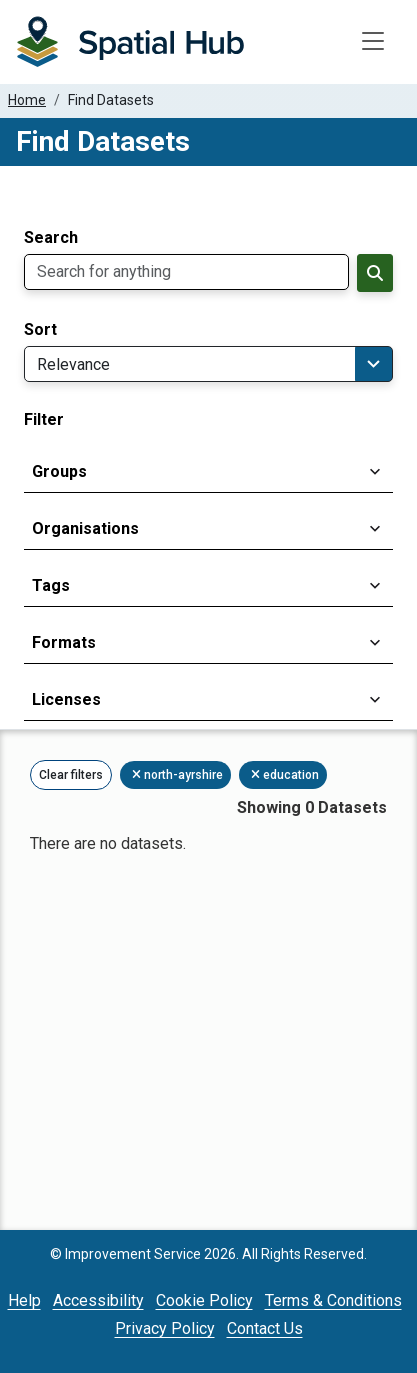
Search (51, 238)
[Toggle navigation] (373, 42)
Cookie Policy (204, 1300)
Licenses (66, 699)
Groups (59, 471)
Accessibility (98, 1300)
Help (24, 1300)
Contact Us (265, 1328)
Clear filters (71, 775)
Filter (44, 420)
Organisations (85, 528)
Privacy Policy (165, 1328)
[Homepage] (130, 42)
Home (27, 100)
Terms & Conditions (333, 1300)
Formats (64, 642)
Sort (40, 330)
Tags (51, 585)
